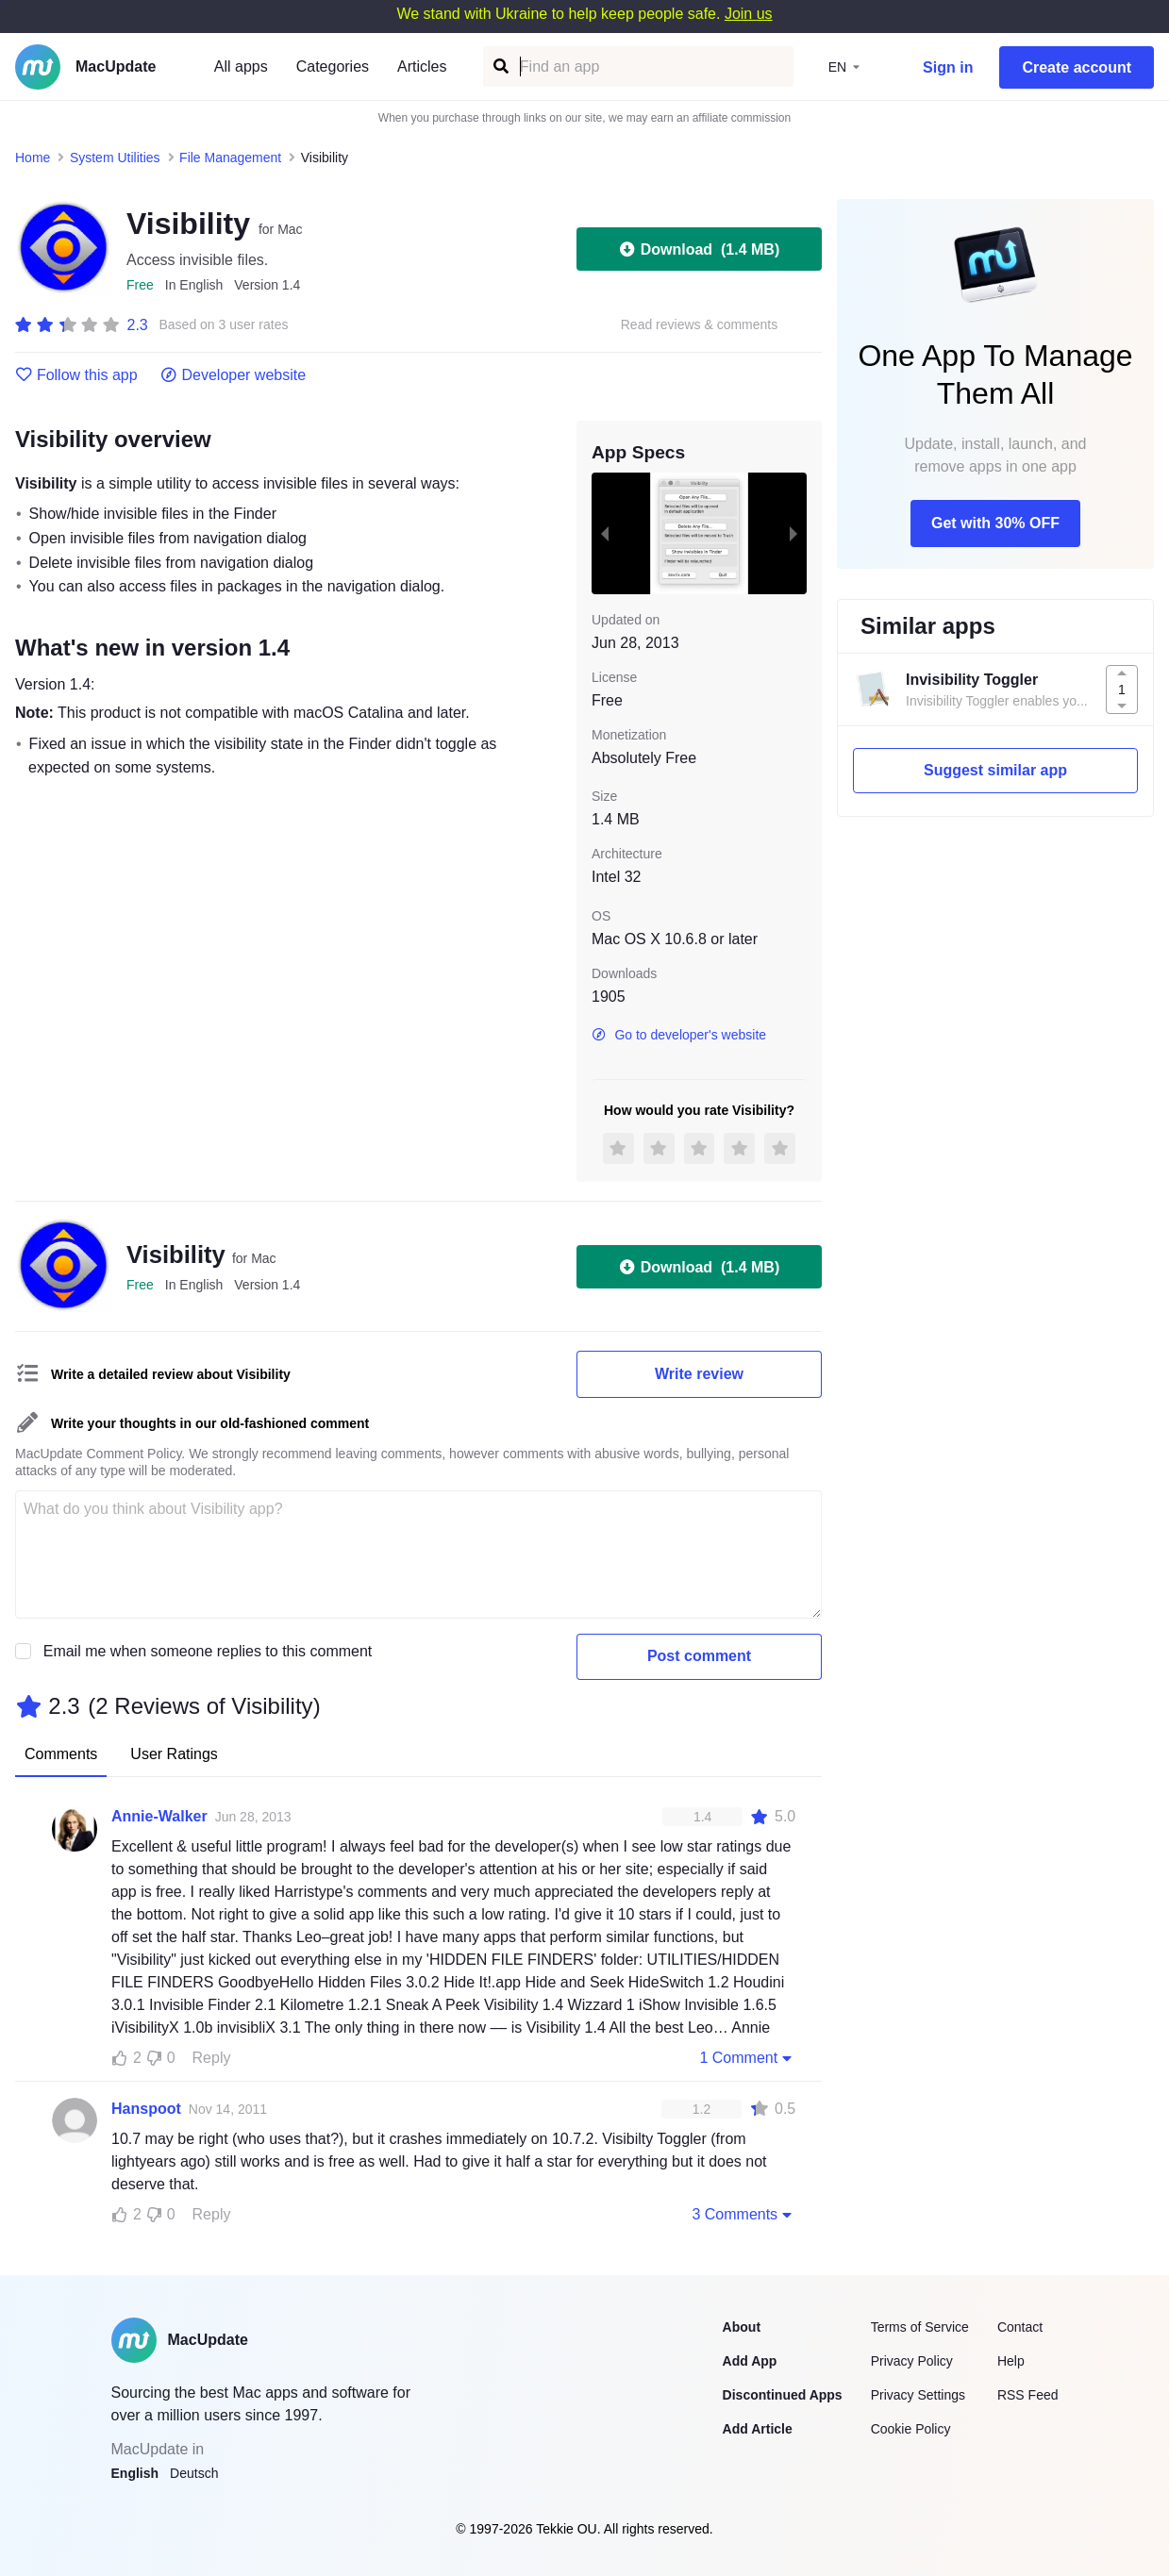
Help (1011, 2360)
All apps (241, 66)
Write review (699, 1374)
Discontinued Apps (783, 2394)
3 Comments (743, 2213)
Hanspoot (146, 2109)
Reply (211, 2058)
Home (32, 157)
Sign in (948, 67)
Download (699, 249)
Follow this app (76, 375)
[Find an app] (500, 66)
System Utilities (115, 157)
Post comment (699, 1656)
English (135, 2473)
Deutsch (194, 2473)
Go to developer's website (679, 1034)
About (741, 2326)
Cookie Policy (911, 2428)
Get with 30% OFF (995, 523)
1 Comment (747, 2057)
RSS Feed (1028, 2394)
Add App (750, 2360)
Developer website (233, 375)
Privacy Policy (912, 2360)
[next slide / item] (793, 533)
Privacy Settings (918, 2394)
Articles (421, 66)
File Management (230, 157)
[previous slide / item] (605, 533)
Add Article (758, 2428)
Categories (332, 66)
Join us (749, 14)
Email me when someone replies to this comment (208, 1651)
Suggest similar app (995, 770)
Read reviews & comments (699, 325)
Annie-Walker (159, 1816)
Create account (1076, 67)
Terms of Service (920, 2326)
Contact (1020, 2326)
